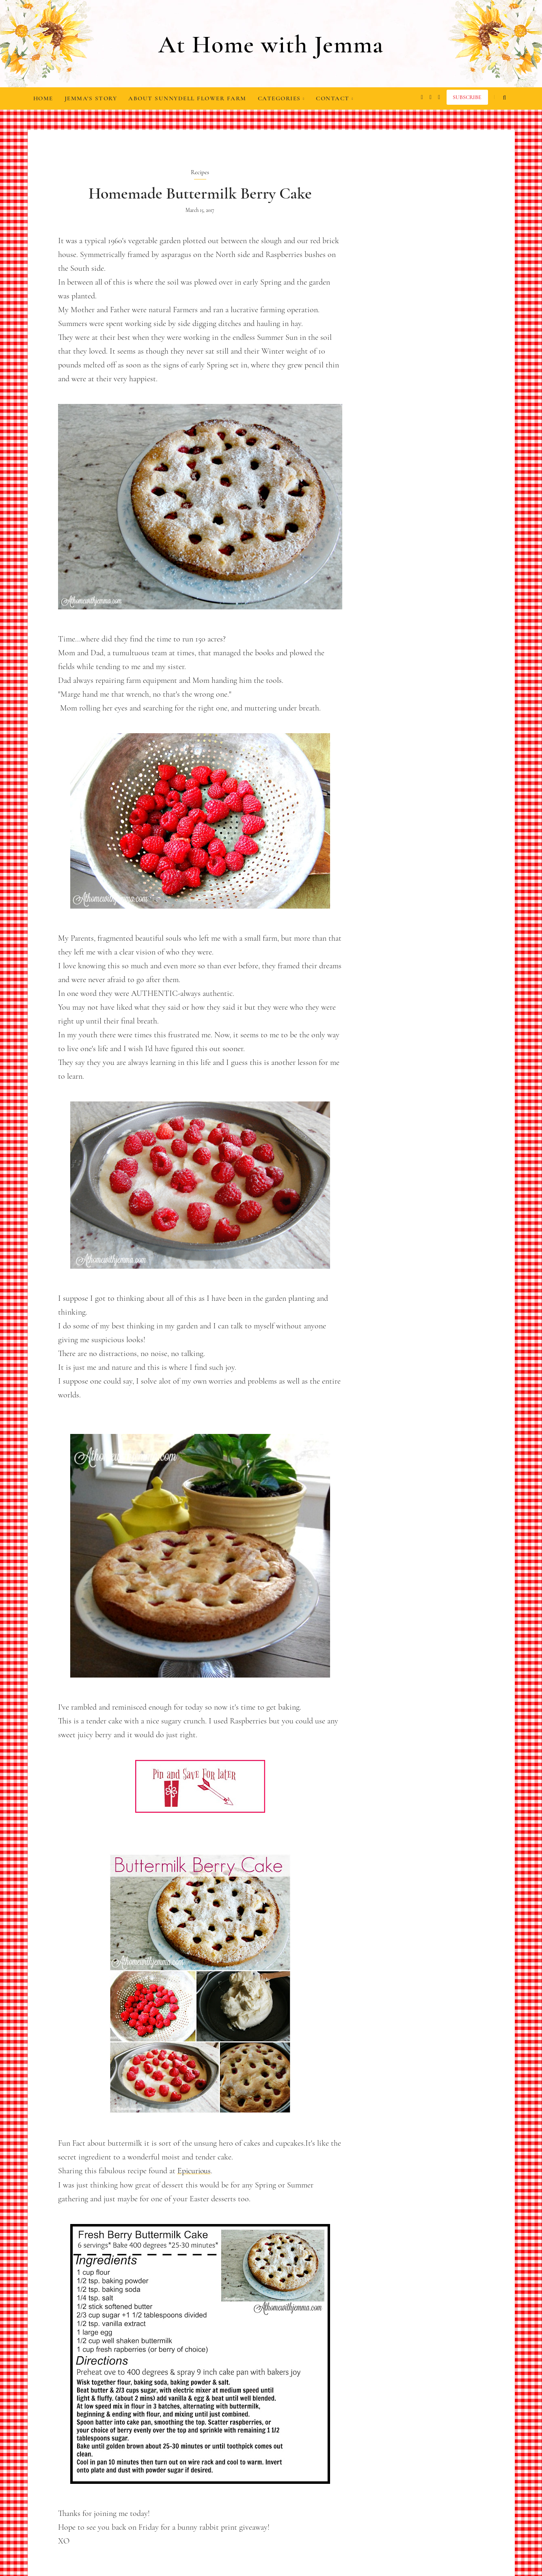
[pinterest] (437, 97)
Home (43, 98)
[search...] (504, 97)
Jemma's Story (91, 98)
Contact (334, 98)
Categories (281, 98)
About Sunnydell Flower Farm (187, 98)
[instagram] (420, 97)
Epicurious (194, 2171)
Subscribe (467, 97)
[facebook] (429, 97)
